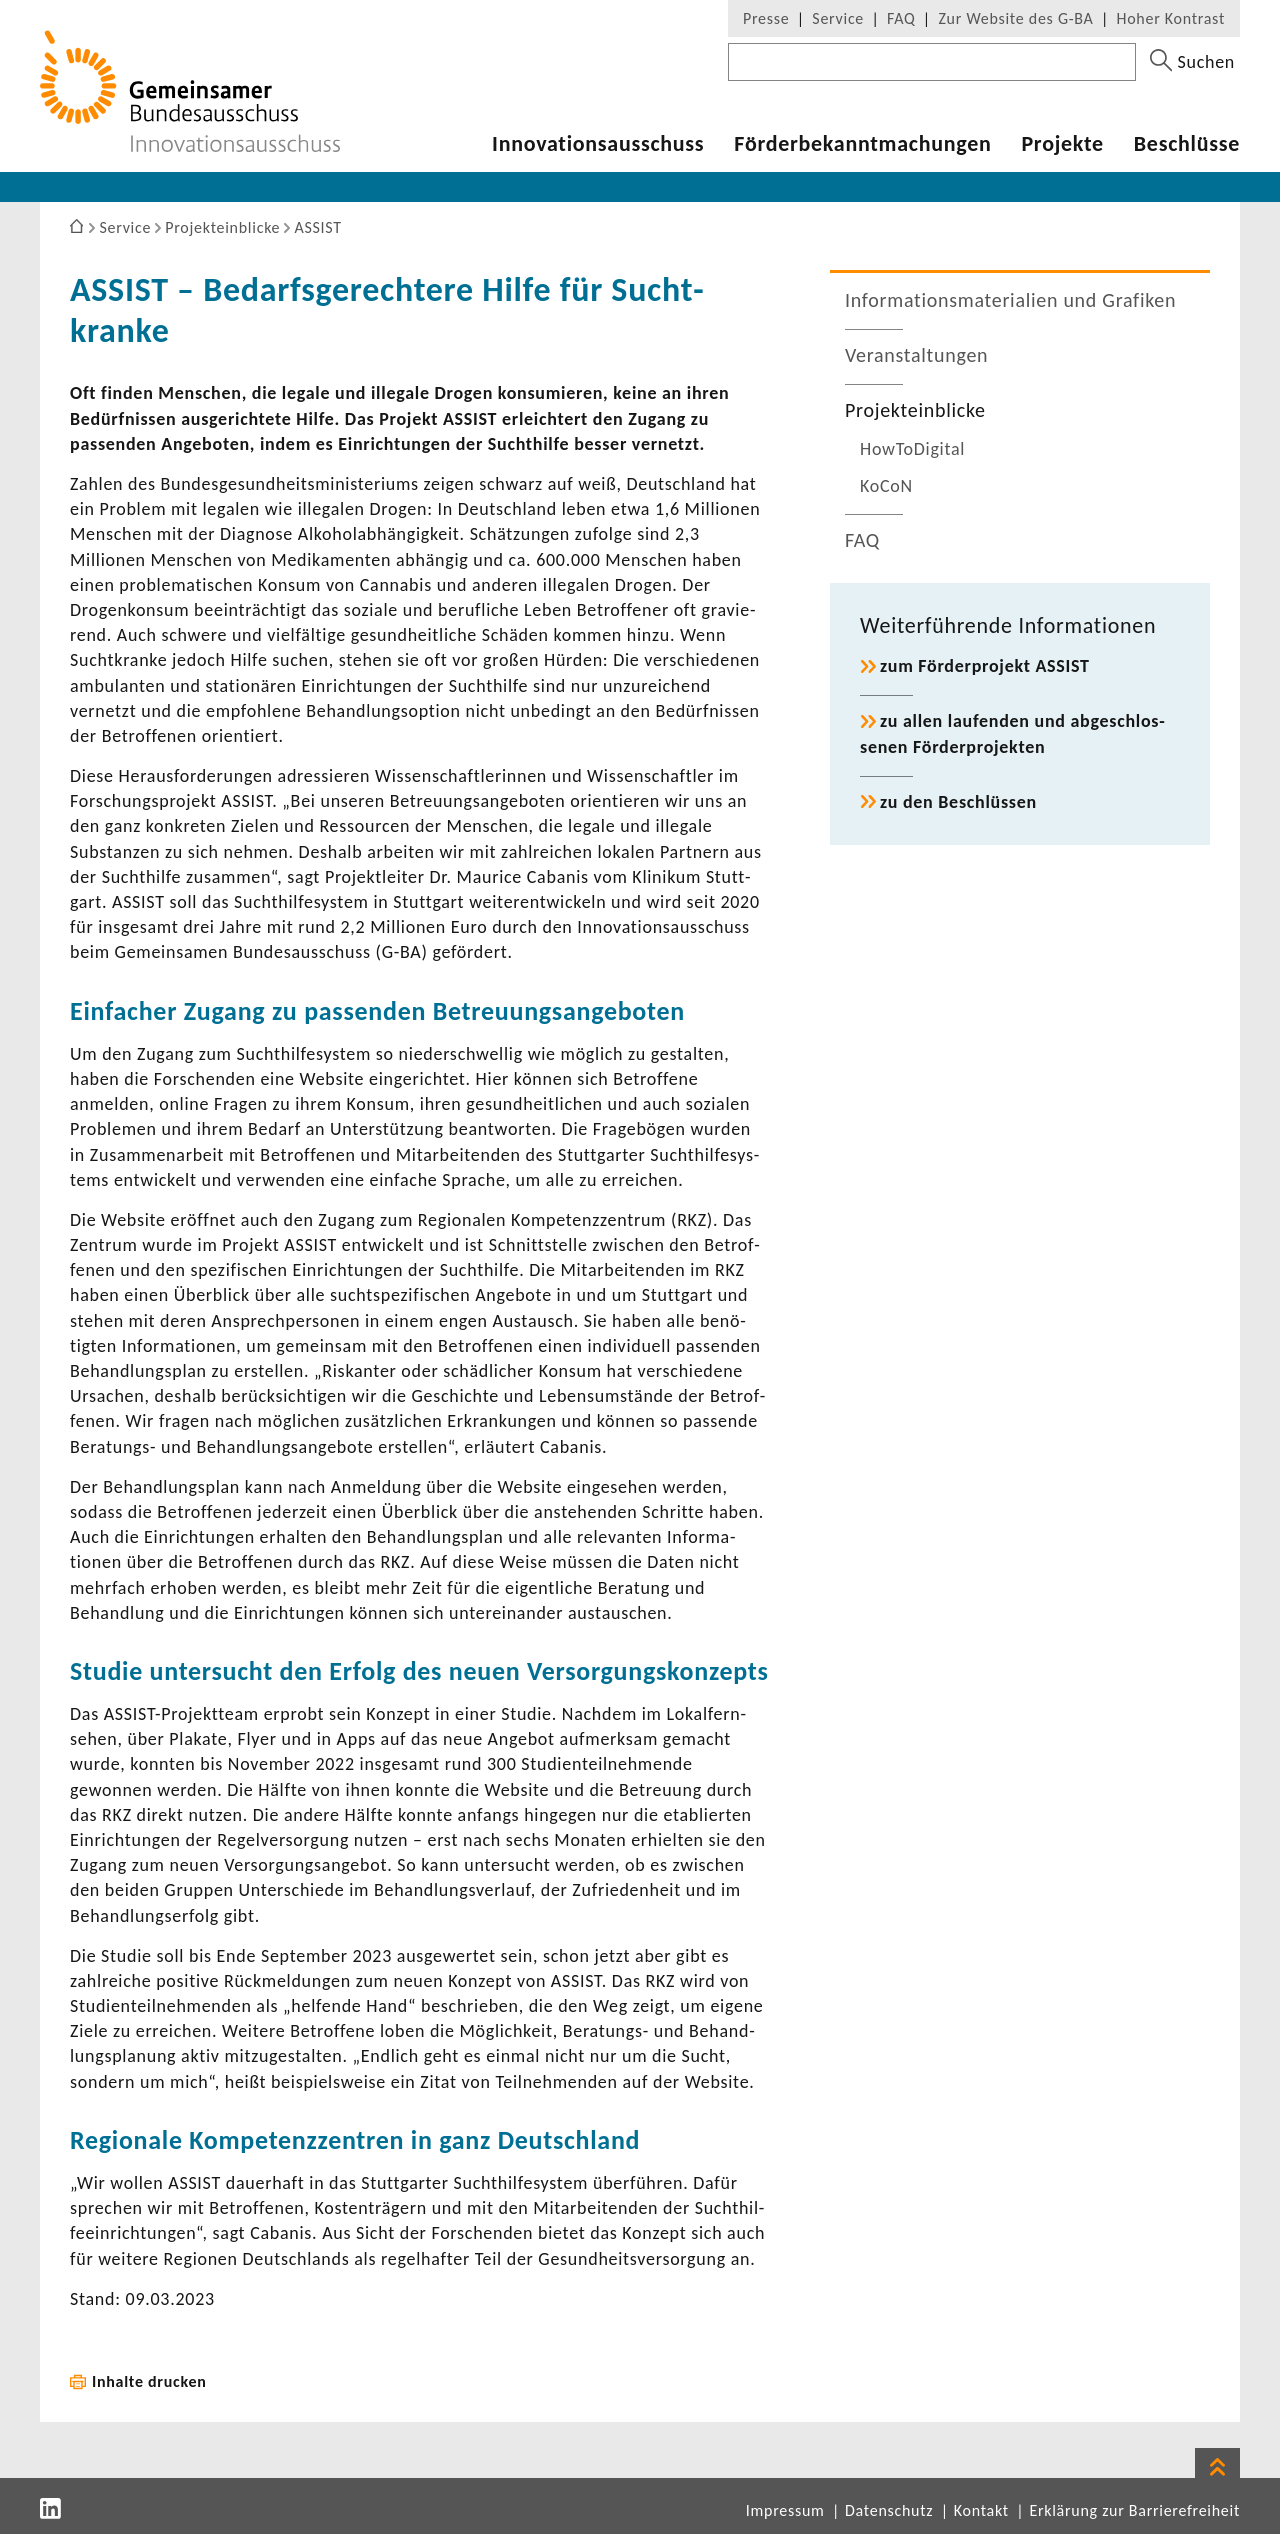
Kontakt (981, 2510)
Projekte (1062, 144)
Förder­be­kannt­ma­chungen (862, 144)
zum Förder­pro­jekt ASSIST (985, 666)
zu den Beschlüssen (958, 802)
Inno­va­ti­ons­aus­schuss (598, 144)
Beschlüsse (1187, 144)
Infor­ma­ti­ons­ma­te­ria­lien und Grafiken (1010, 300)
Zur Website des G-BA (1018, 18)
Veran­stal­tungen (916, 355)
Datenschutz (889, 2510)
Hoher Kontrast (1171, 18)
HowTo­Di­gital (912, 449)
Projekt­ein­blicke (915, 410)
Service (838, 18)
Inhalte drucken (149, 2381)
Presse (766, 18)
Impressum (785, 2510)
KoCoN (886, 486)
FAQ (901, 18)
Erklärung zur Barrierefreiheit (1134, 2510)
